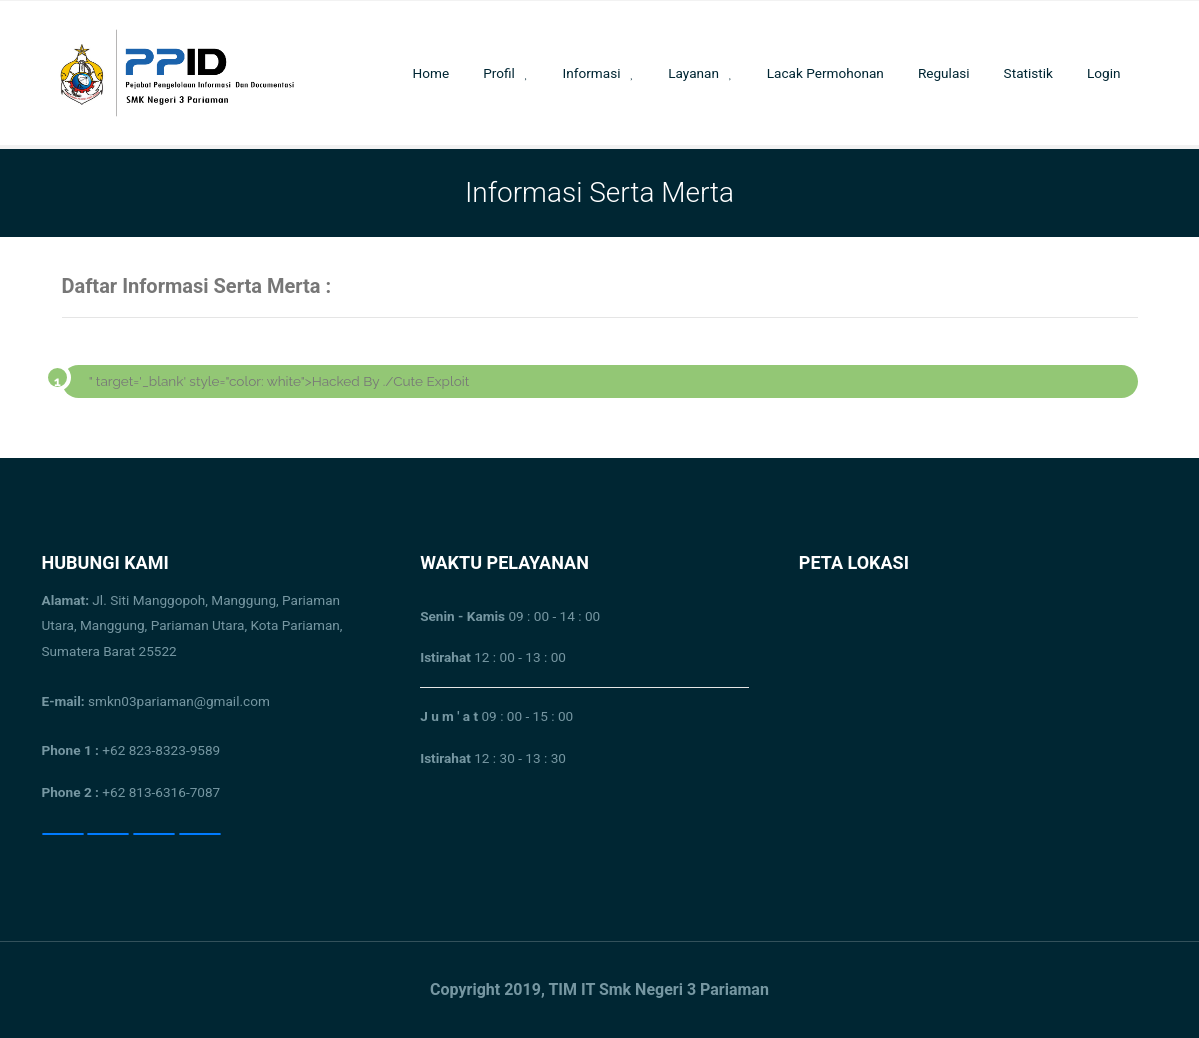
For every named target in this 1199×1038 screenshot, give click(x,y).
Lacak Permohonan (825, 73)
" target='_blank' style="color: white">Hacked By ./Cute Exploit (279, 381)
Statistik (1028, 73)
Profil (499, 73)
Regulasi (944, 73)
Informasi (592, 73)
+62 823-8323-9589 (161, 750)
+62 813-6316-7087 (161, 792)
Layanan (693, 73)
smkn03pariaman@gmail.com (156, 701)
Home (431, 73)
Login (1104, 73)
